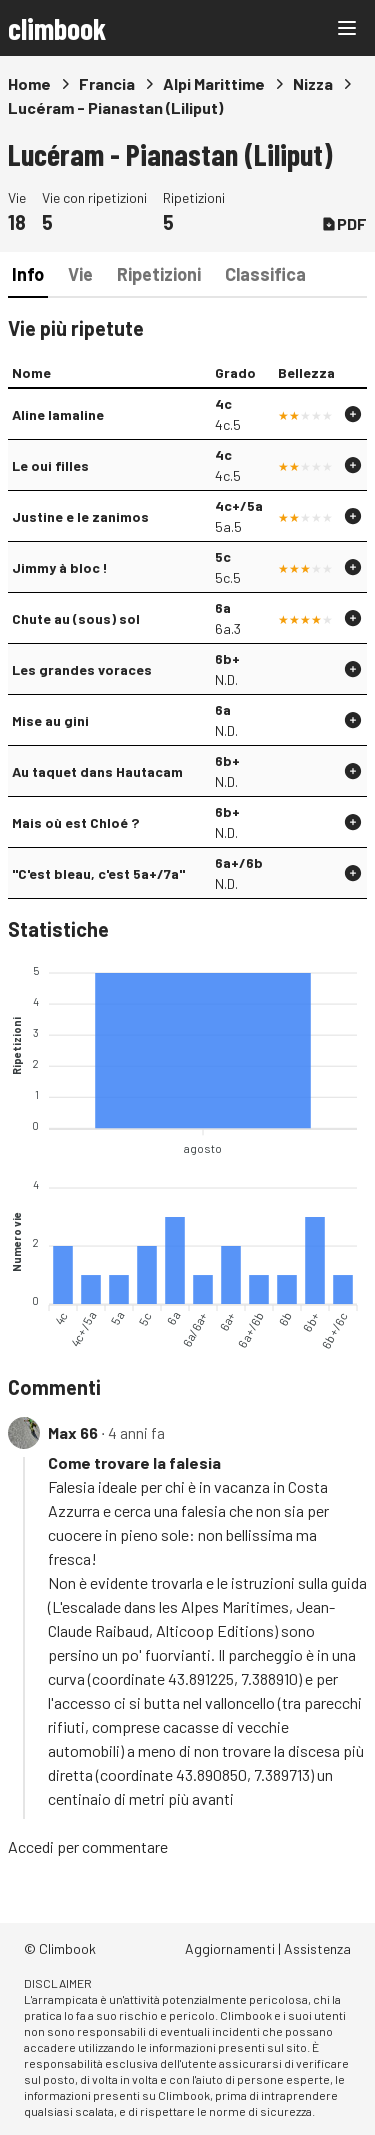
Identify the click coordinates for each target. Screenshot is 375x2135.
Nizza (313, 83)
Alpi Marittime (214, 83)
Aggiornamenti (230, 1948)
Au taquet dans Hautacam (97, 771)
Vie (80, 274)
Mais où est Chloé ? (75, 822)
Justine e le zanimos (80, 516)
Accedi (31, 1846)
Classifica (265, 274)
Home (29, 83)
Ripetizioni (159, 274)
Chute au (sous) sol (76, 618)
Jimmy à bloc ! (60, 567)
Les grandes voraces (82, 669)
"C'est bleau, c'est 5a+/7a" (98, 873)
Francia (107, 83)
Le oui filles (50, 465)
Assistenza (317, 1948)
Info (28, 274)
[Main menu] (347, 28)
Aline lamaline (58, 414)
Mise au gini (50, 720)
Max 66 (73, 1432)
